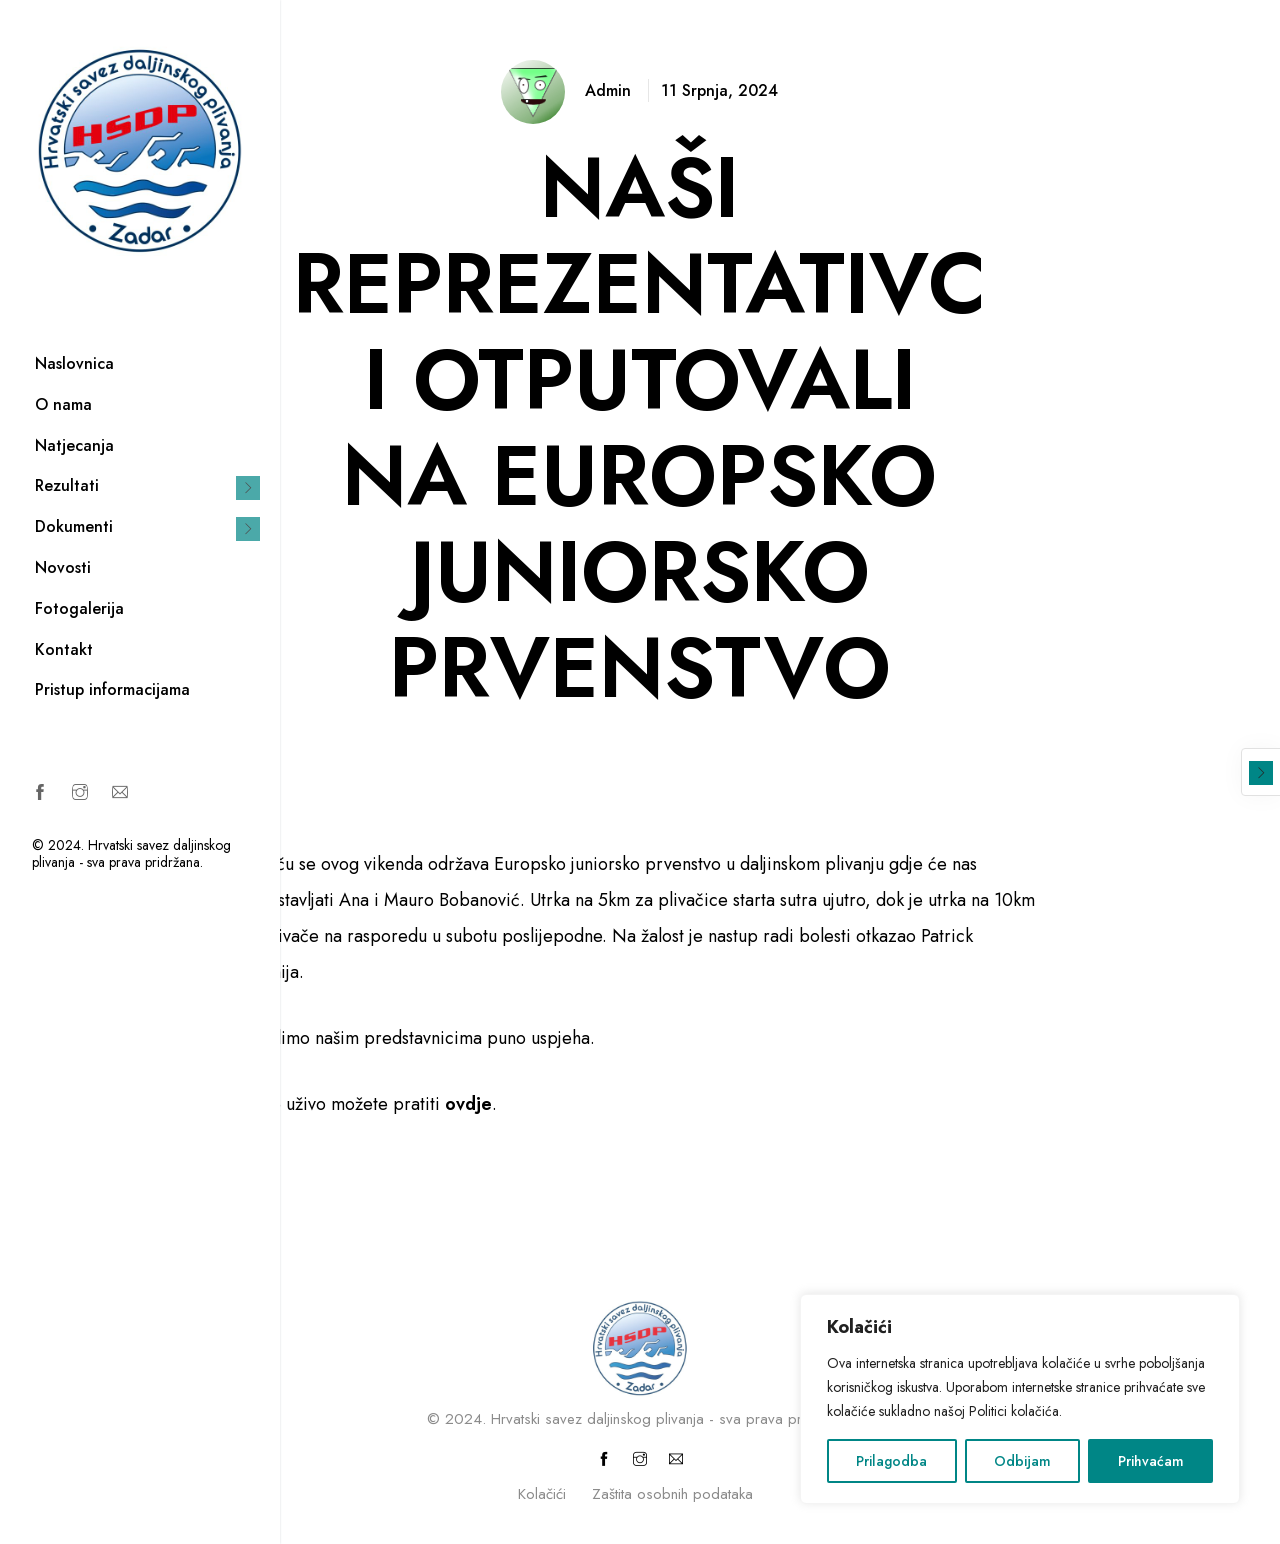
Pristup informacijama (112, 689)
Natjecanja (74, 445)
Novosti (63, 567)
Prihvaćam (1151, 1461)
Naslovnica (74, 363)
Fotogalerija (79, 608)
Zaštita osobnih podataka (672, 1494)
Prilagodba (891, 1461)
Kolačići (542, 1494)
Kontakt (64, 649)
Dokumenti (74, 526)
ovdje (468, 1104)
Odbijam (1022, 1461)
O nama (63, 404)
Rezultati (67, 485)
